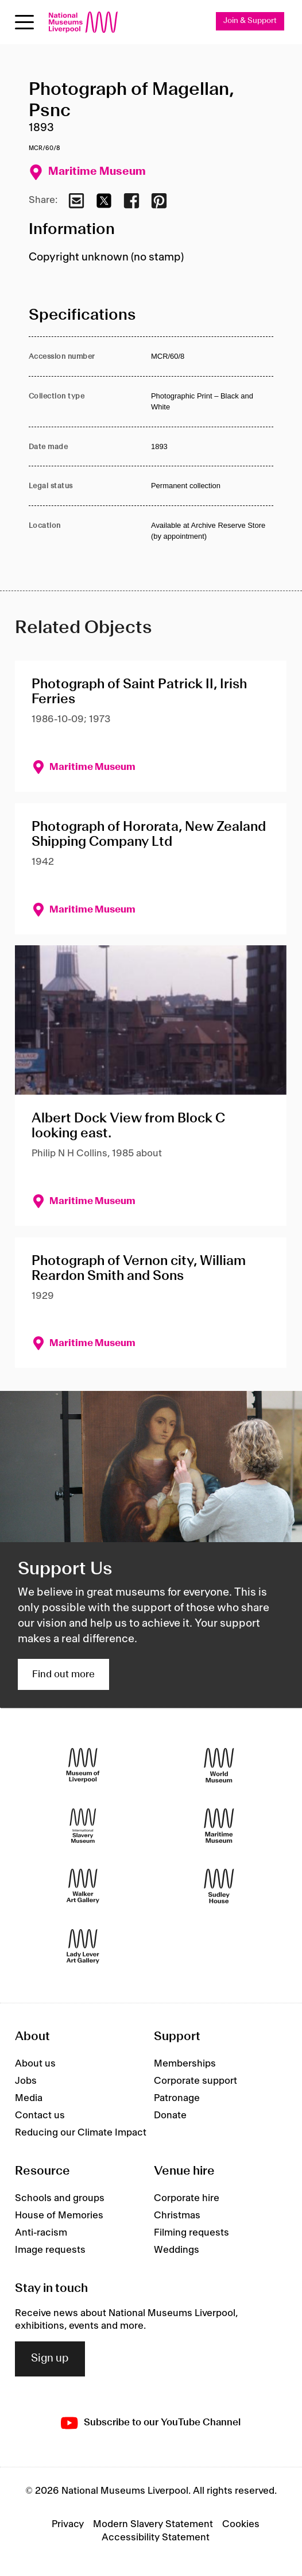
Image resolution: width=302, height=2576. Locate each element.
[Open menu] (24, 22)
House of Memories (59, 2215)
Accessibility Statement (156, 2537)
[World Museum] (219, 1765)
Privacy (68, 2524)
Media (28, 2098)
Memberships (185, 2063)
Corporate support (195, 2081)
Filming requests (191, 2233)
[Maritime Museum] (219, 1825)
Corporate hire (186, 2198)
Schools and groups (59, 2198)
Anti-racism (41, 2233)
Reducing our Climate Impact (80, 2133)
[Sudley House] (219, 1886)
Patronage (177, 2098)
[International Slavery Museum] (83, 1825)
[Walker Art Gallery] (83, 1886)
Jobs (26, 2081)
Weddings (176, 2250)
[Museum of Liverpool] (83, 1765)
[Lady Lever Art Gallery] (83, 1946)
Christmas (177, 2215)
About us (35, 2063)
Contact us (40, 2115)
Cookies (241, 2524)
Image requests (50, 2250)
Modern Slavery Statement (153, 2524)
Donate (170, 2115)
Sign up (50, 2358)
